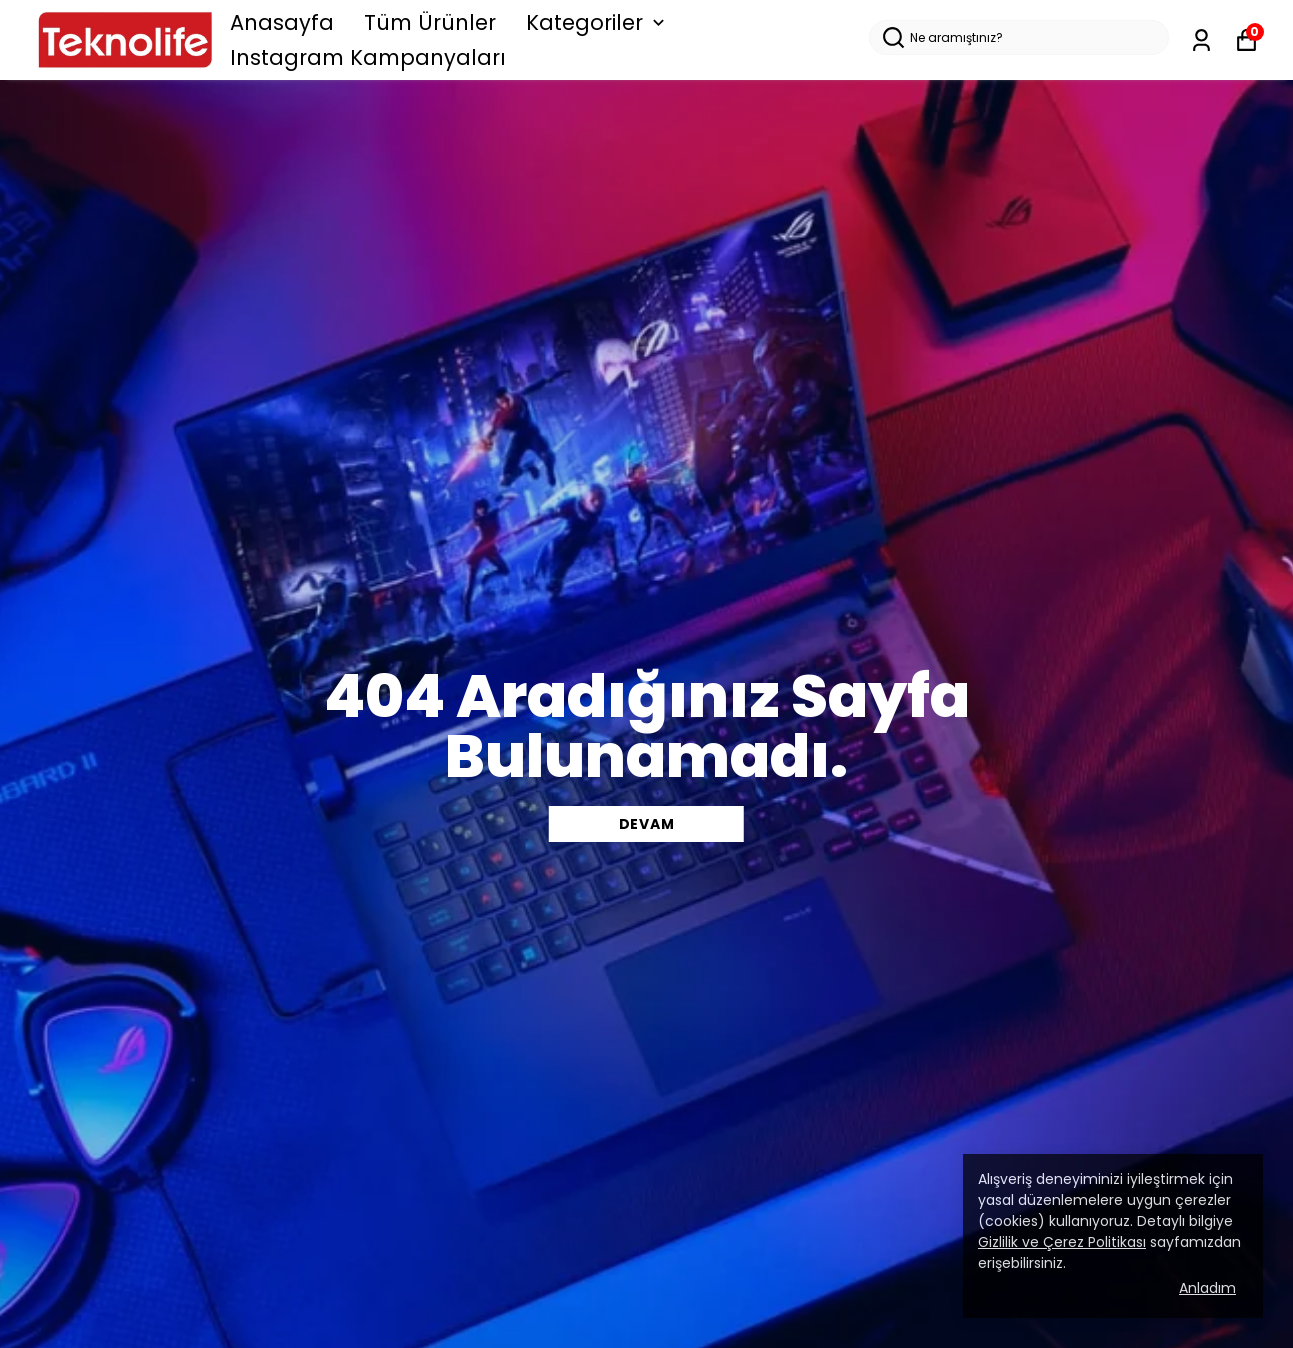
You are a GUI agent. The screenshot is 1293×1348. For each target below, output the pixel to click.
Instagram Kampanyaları (368, 57)
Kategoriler (597, 22)
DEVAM (647, 824)
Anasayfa (282, 22)
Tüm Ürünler (430, 22)
